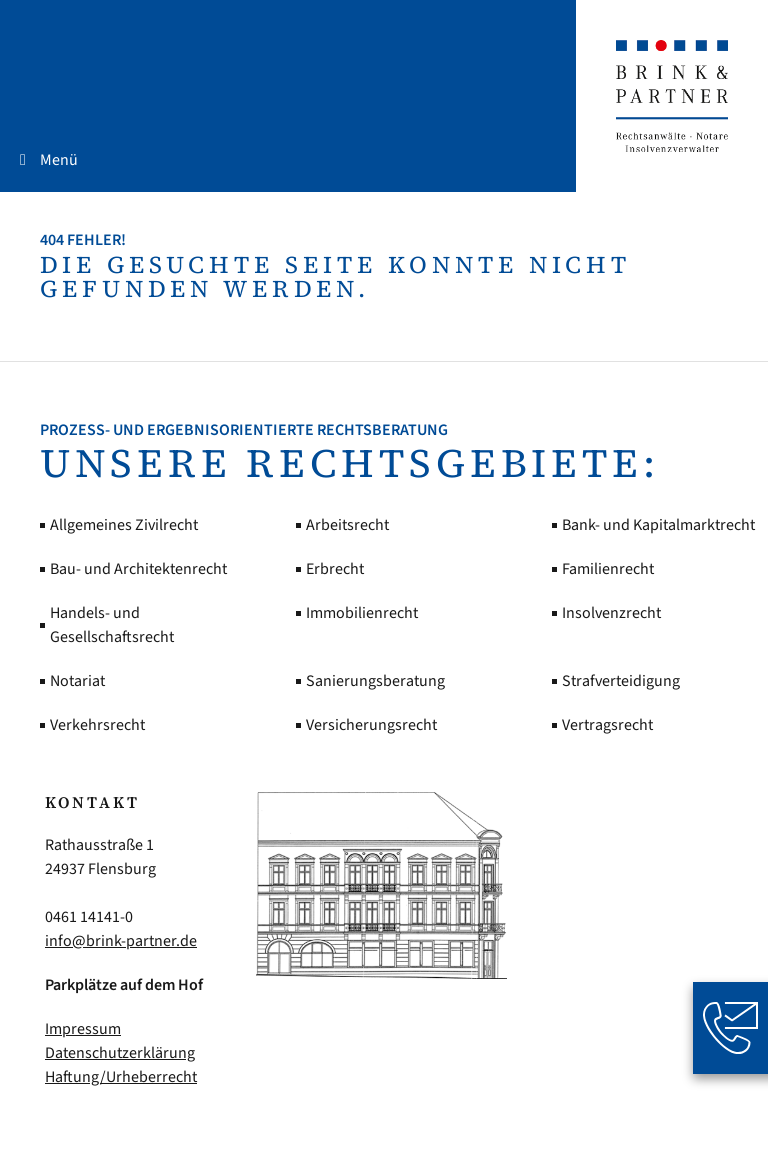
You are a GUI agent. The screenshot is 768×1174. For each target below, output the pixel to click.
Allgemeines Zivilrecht (124, 525)
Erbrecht (335, 569)
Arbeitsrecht (347, 525)
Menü (59, 160)
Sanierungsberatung (375, 681)
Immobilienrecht (362, 613)
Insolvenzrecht (611, 613)
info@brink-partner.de (121, 941)
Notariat (77, 681)
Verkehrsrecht (97, 725)
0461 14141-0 (89, 917)
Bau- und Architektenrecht (138, 569)
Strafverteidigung (621, 681)
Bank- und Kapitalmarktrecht (658, 525)
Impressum (83, 1029)
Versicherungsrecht (371, 725)
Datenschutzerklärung (120, 1053)
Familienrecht (608, 569)
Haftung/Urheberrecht (121, 1077)
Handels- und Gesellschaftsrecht (112, 625)
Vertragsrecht (607, 725)
